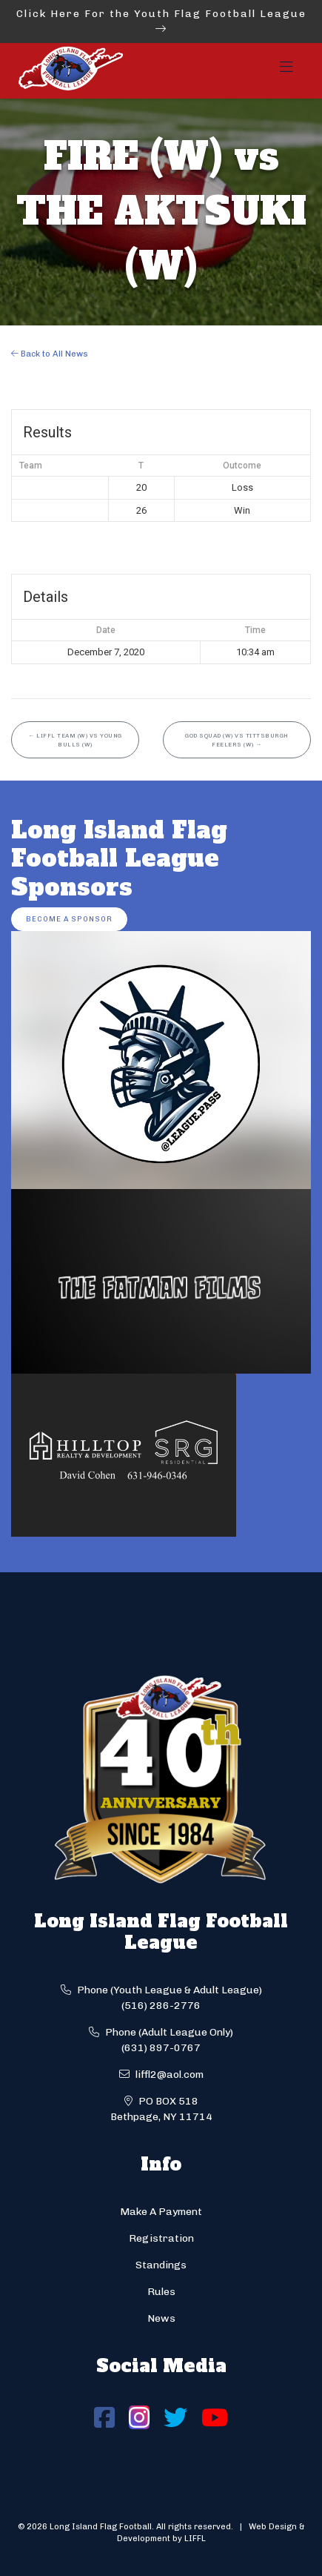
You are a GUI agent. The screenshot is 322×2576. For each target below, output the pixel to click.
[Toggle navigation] (286, 71)
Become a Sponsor (69, 919)
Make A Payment (161, 2211)
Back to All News (49, 353)
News (161, 2318)
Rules (161, 2291)
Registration (161, 2238)
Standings (161, 2265)
